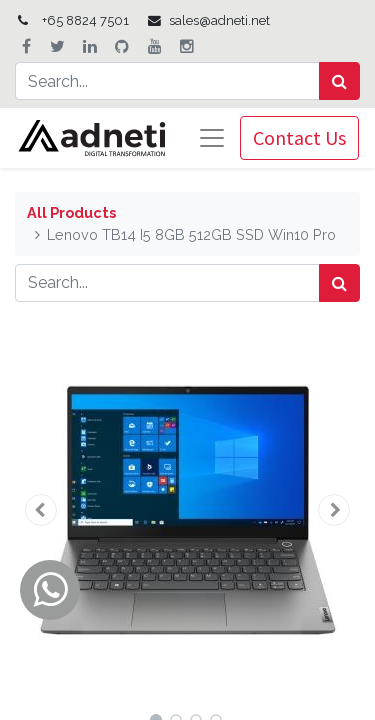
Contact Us (299, 137)
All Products (71, 212)
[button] (41, 510)
